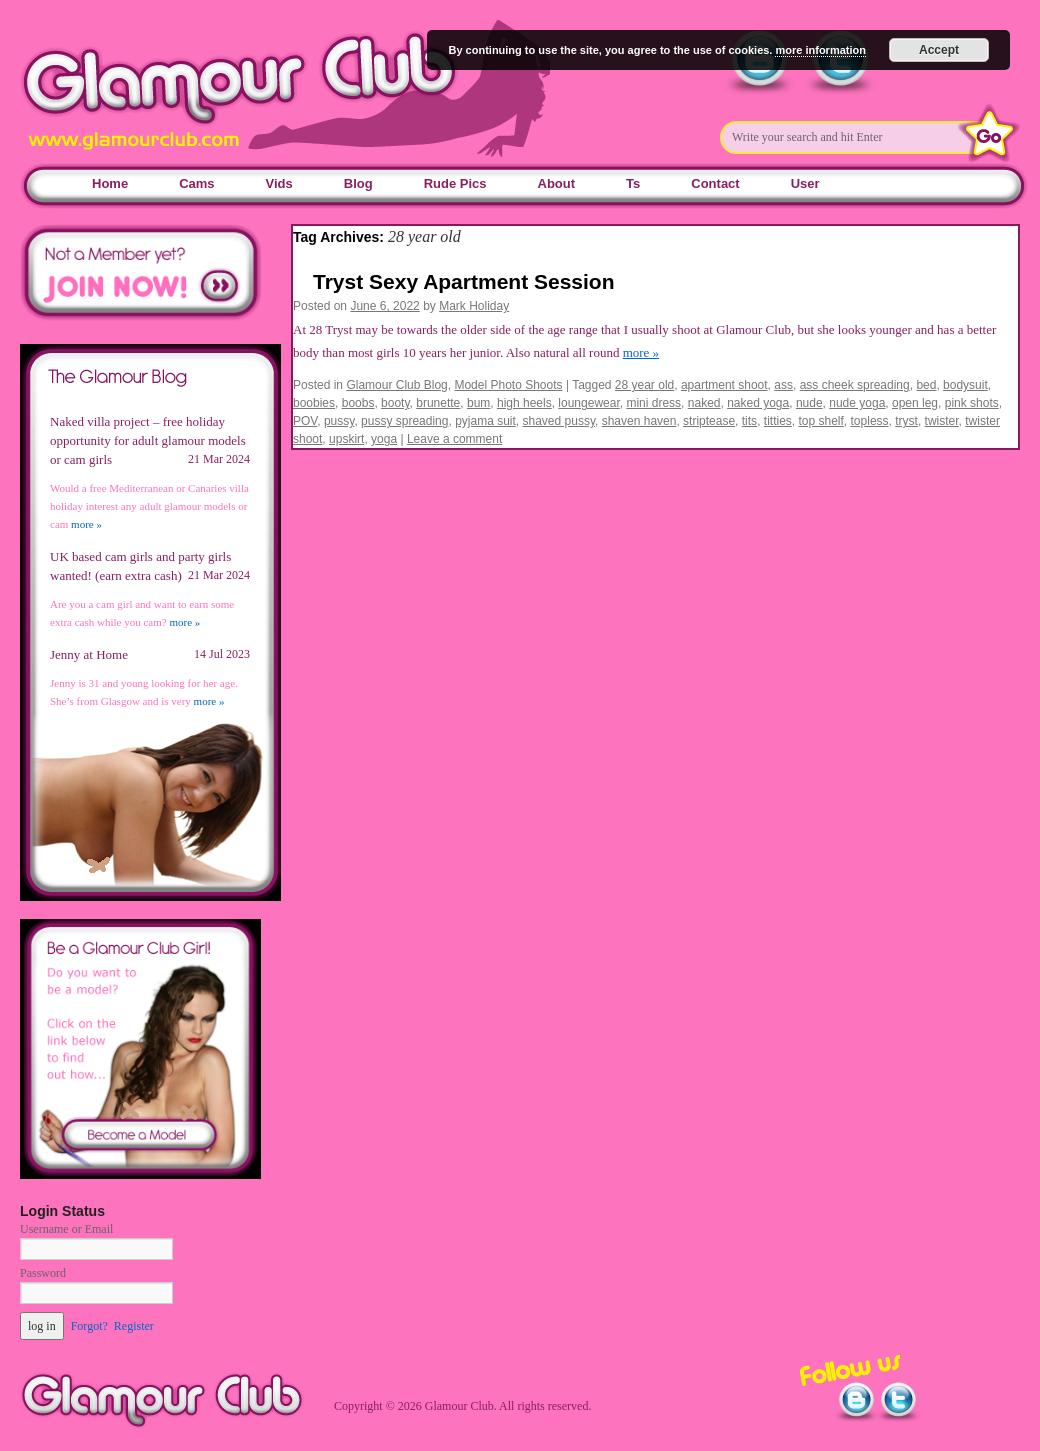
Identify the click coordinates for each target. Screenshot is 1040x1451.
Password (43, 1273)
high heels (524, 403)
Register (134, 1326)
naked (704, 403)
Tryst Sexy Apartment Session (464, 281)
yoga (384, 439)
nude (809, 403)
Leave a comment (454, 439)
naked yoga (758, 403)
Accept (939, 50)
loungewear (588, 403)
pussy (339, 421)
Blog (358, 183)
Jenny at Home (89, 654)
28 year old (644, 385)
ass (783, 385)
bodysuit (965, 385)
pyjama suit (485, 421)
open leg (915, 403)
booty (395, 403)
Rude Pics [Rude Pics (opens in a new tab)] (455, 183)
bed (926, 385)
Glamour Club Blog (396, 385)
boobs (358, 403)
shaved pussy (559, 421)
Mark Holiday (474, 306)
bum (478, 403)
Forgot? (89, 1326)
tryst (906, 421)
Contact (715, 183)
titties (778, 421)
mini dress (653, 403)
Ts (633, 183)
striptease (709, 421)
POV (305, 421)
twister (942, 421)
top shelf (820, 421)
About (557, 183)
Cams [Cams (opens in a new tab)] (196, 183)
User (805, 183)
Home (110, 183)
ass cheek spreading (855, 385)
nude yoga (857, 403)
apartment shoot (724, 385)
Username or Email (66, 1229)
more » (641, 352)
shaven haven (639, 421)
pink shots (972, 403)
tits (749, 421)
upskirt (346, 439)
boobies (314, 403)
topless (870, 421)
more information (820, 50)
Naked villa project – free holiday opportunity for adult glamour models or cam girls (148, 440)
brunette (438, 403)
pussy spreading (404, 421)
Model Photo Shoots (508, 385)
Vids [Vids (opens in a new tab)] (279, 183)
